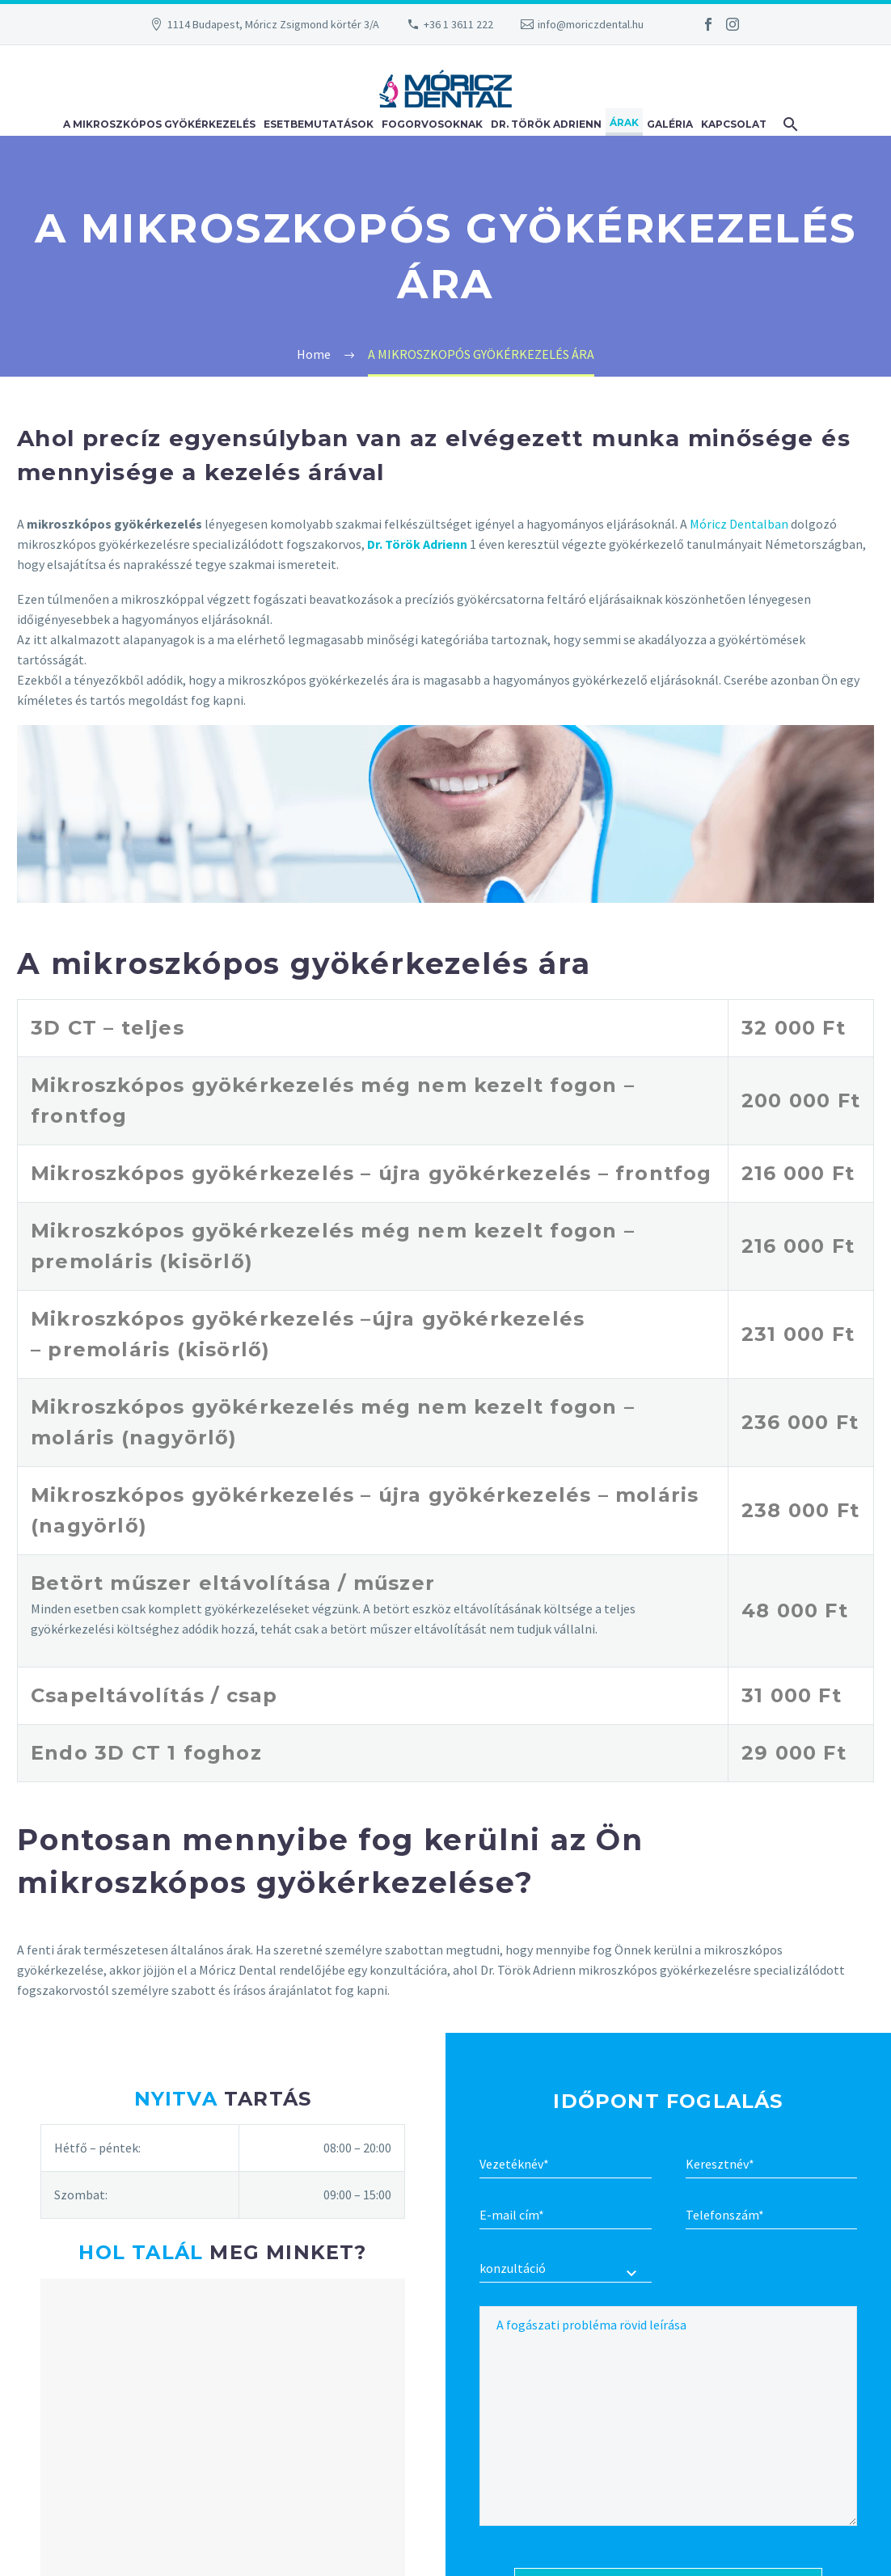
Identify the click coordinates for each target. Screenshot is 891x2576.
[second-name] (565, 2164)
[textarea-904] (668, 2416)
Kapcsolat (733, 124)
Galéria (670, 124)
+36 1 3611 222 (458, 24)
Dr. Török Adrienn (546, 124)
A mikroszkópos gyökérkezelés (159, 124)
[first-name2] (772, 2164)
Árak (624, 122)
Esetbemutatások (319, 124)
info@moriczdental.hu (591, 24)
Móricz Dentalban (739, 524)
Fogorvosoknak (432, 124)
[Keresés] (787, 122)
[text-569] (772, 2215)
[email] (565, 2215)
